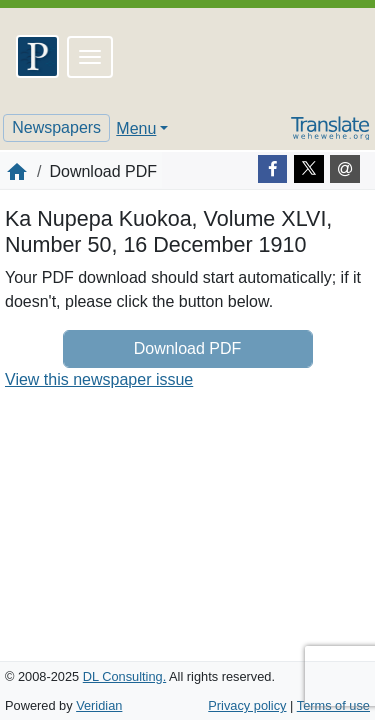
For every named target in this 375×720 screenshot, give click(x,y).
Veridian (99, 705)
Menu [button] (136, 128)
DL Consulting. (124, 676)
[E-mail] (345, 169)
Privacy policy (247, 705)
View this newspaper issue (99, 379)
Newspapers (56, 127)
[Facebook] (273, 169)
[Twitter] (309, 169)
